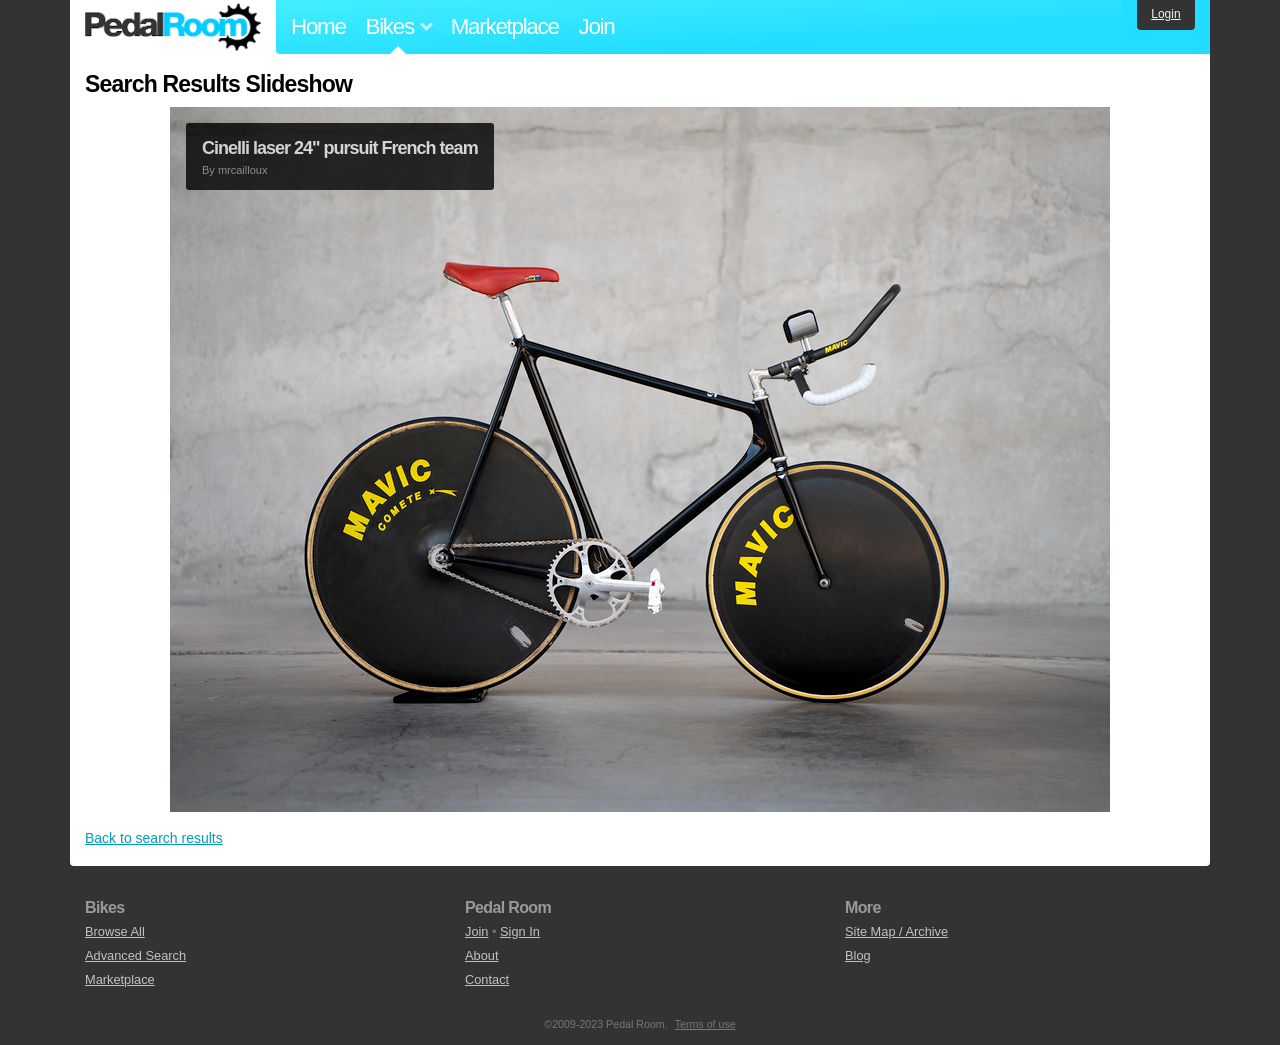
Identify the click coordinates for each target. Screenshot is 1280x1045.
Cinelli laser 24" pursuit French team (340, 148)
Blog (858, 955)
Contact (487, 979)
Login (1165, 14)
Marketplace (505, 26)
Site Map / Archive (896, 931)
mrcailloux (243, 170)
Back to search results (154, 838)
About (481, 955)
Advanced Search (135, 955)
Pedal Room (173, 27)
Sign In (520, 931)
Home (318, 26)
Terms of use (705, 1024)
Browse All (115, 931)
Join (597, 26)
